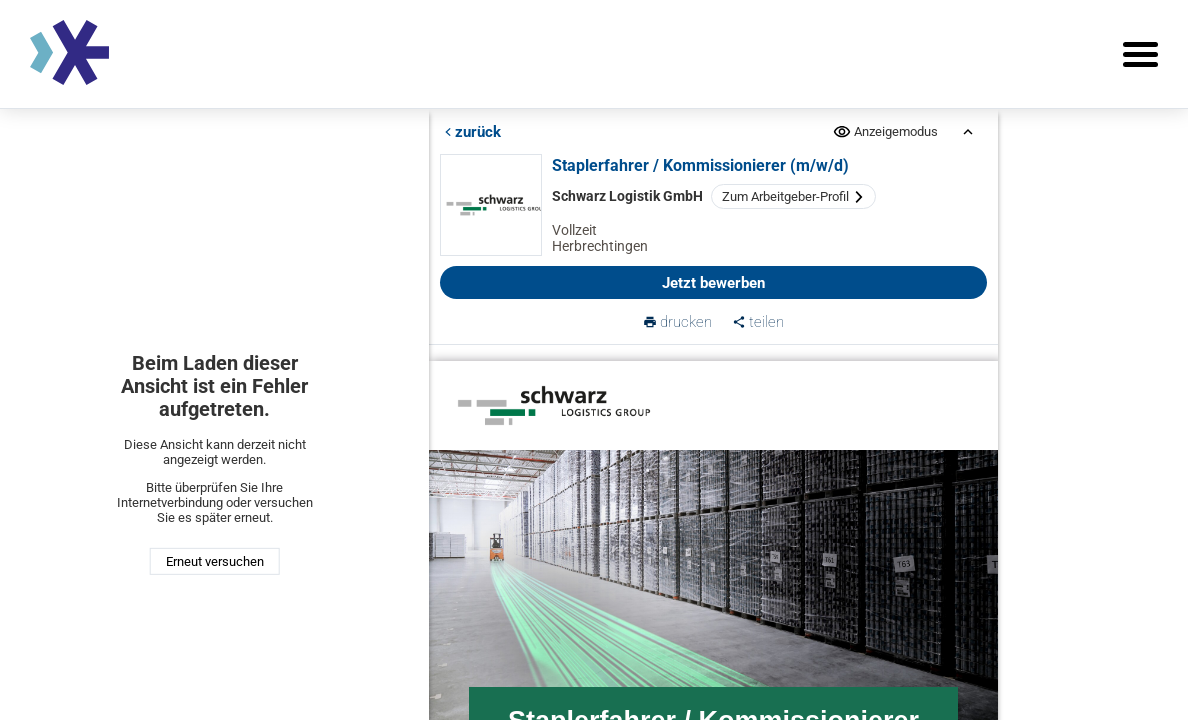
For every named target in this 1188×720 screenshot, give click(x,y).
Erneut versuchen (215, 561)
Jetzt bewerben (713, 283)
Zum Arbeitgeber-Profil (794, 196)
